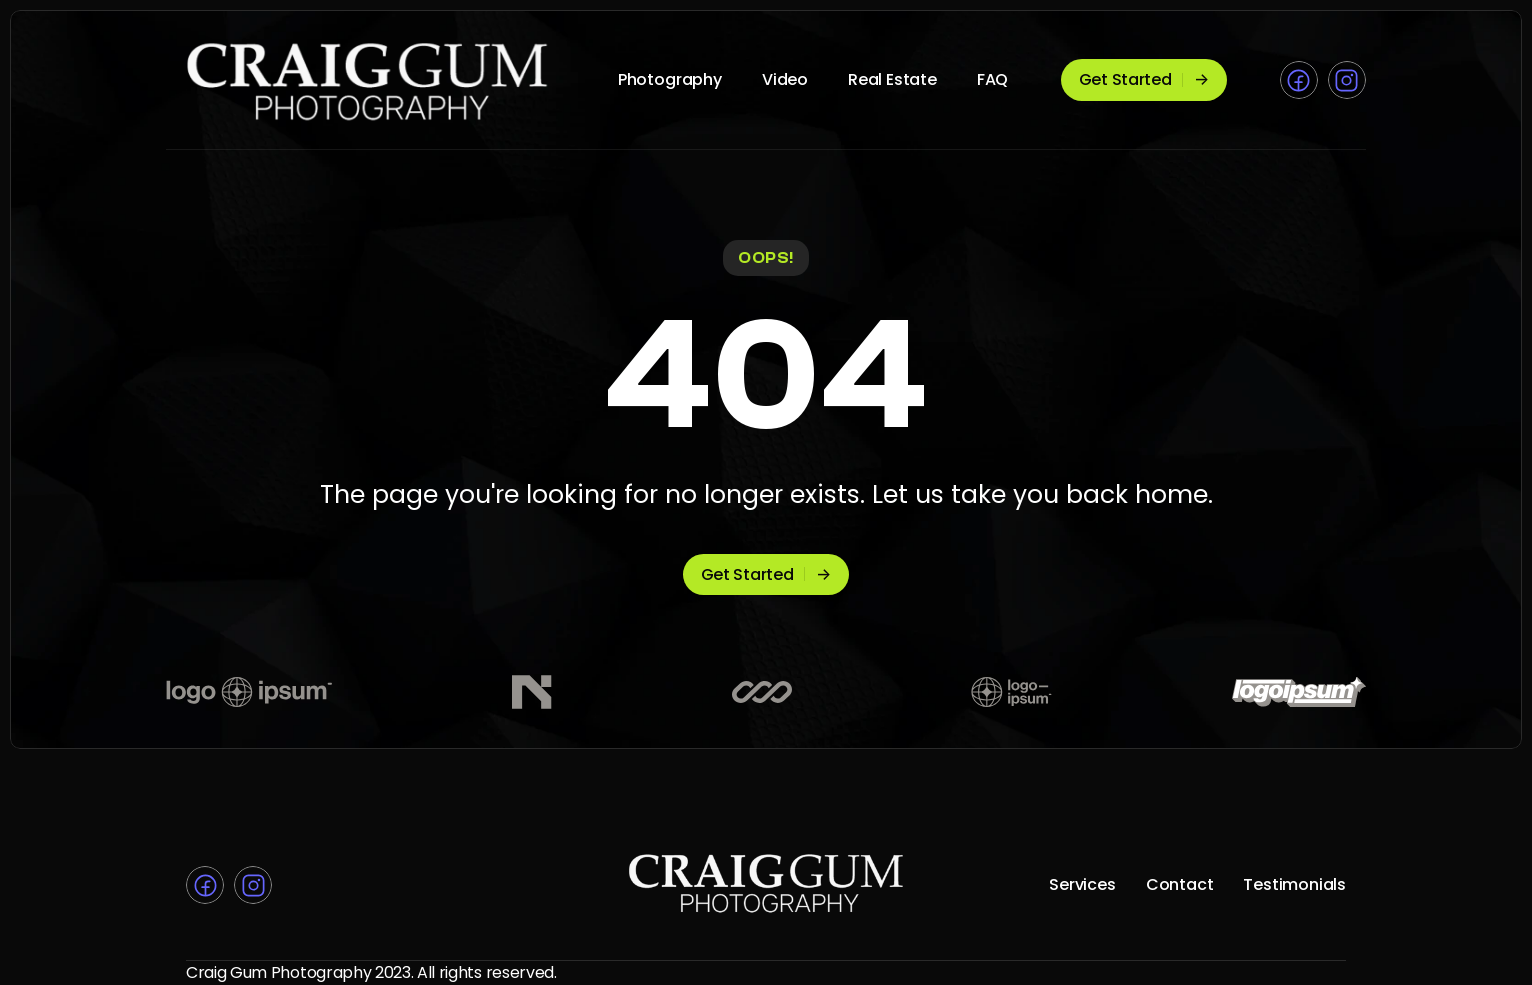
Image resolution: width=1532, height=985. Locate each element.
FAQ (992, 79)
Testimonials (1294, 884)
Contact (1180, 884)
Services (1082, 884)
